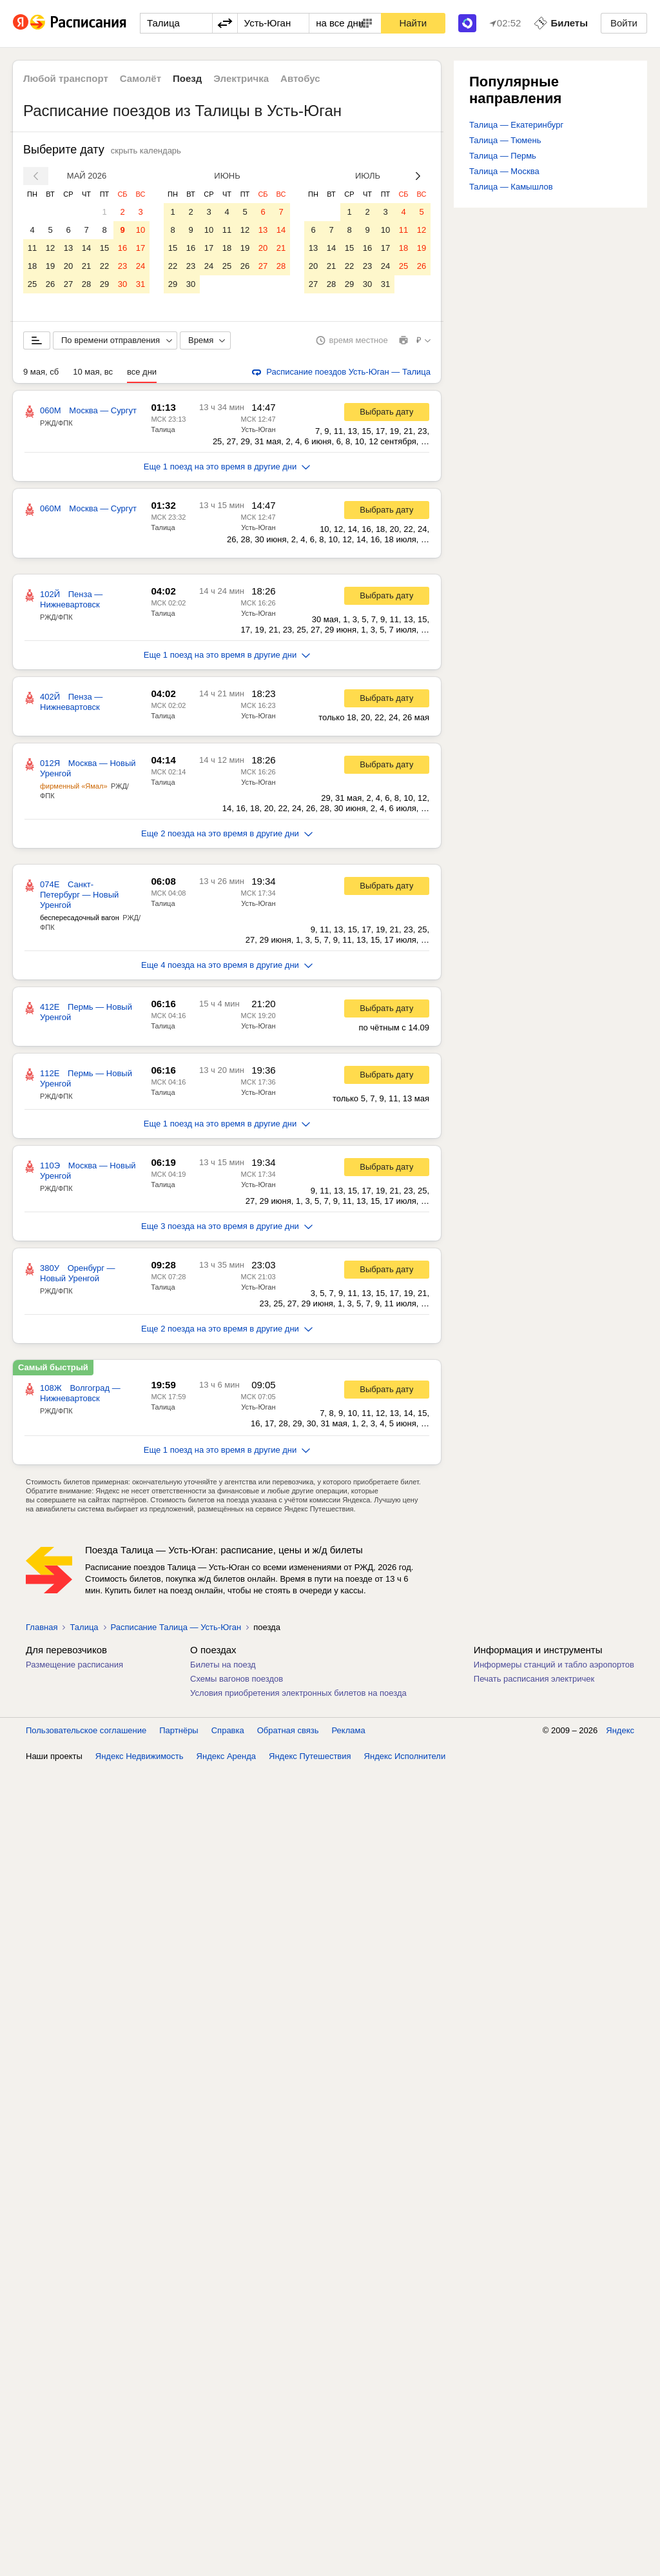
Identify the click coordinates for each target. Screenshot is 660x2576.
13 (68, 248)
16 (122, 248)
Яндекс (620, 1730)
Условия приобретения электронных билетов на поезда (298, 1693)
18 (32, 266)
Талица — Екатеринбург (516, 125)
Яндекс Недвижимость (139, 1756)
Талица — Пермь (502, 156)
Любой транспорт (65, 78)
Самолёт (140, 78)
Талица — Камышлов (511, 187)
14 (86, 248)
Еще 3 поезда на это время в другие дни (227, 1226)
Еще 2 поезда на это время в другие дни (227, 833)
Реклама (348, 1730)
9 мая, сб (41, 372)
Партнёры (178, 1730)
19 (50, 266)
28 (86, 284)
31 (140, 284)
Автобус (300, 78)
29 (104, 284)
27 (68, 284)
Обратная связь (288, 1730)
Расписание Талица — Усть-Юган (176, 1627)
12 (50, 248)
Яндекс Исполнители (405, 1756)
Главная (41, 1627)
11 (32, 248)
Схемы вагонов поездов (236, 1679)
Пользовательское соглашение (86, 1730)
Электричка (241, 78)
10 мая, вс (93, 372)
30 (122, 284)
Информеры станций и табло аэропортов (554, 1664)
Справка (227, 1730)
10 (140, 230)
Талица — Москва (504, 171)
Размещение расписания (74, 1664)
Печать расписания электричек (534, 1679)
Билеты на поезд (223, 1664)
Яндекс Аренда (226, 1756)
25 (32, 284)
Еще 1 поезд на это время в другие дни (227, 466)
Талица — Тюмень (505, 140)
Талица (163, 429)
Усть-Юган (258, 429)
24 (140, 266)
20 (68, 266)
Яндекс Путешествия (310, 1756)
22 (104, 266)
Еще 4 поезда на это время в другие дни (227, 965)
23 (122, 266)
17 (140, 248)
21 (86, 266)
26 (50, 284)
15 (104, 248)
